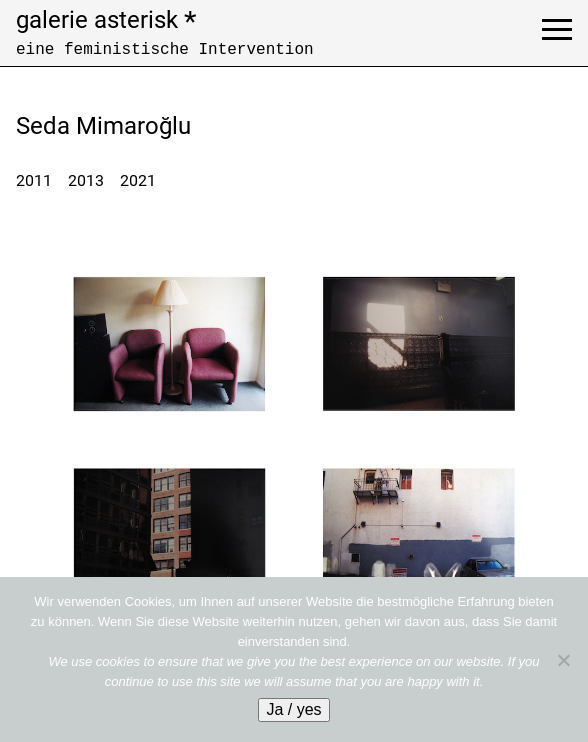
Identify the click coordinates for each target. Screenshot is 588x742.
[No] (563, 660)
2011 (34, 180)
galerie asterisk (106, 20)
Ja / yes (293, 709)
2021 (138, 180)
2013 (86, 180)
